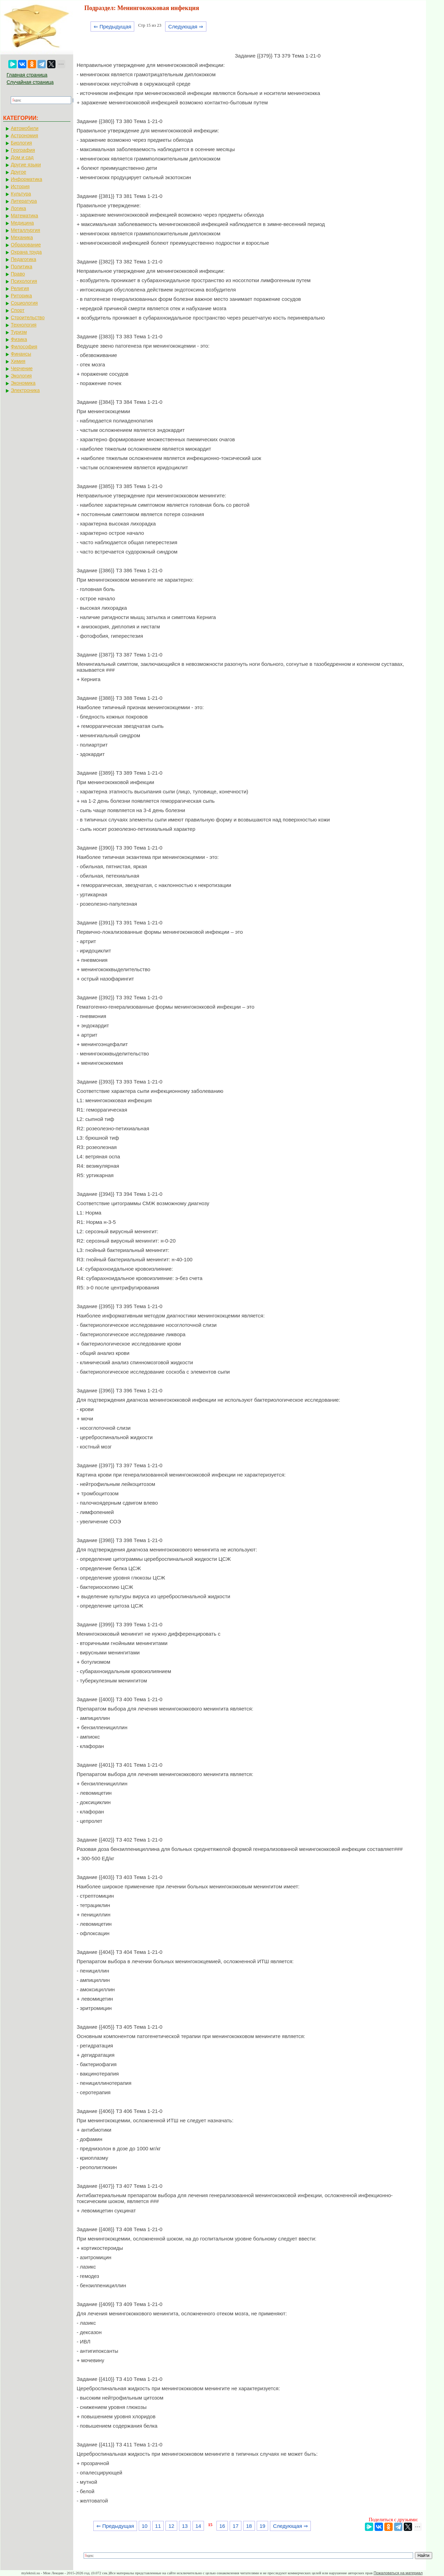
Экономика (23, 383)
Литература (24, 201)
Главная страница (27, 75)
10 (144, 2526)
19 (262, 2526)
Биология (21, 143)
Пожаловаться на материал (398, 2573)
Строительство (27, 317)
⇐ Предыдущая (112, 26)
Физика (19, 339)
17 (236, 2526)
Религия (20, 288)
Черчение (22, 368)
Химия (18, 361)
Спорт (17, 310)
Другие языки (26, 164)
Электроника (25, 390)
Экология (21, 375)
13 (185, 2526)
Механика (22, 237)
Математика (24, 215)
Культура (21, 194)
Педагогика (23, 259)
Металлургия (25, 230)
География (23, 150)
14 (198, 2526)
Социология (24, 303)
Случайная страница (30, 82)
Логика (18, 208)
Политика (21, 266)
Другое (18, 172)
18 (249, 2526)
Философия (24, 346)
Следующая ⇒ (185, 26)
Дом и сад (22, 157)
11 (158, 2526)
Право (18, 274)
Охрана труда (26, 252)
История (20, 186)
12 (171, 2526)
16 (222, 2526)
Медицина (22, 223)
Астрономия (24, 135)
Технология (23, 325)
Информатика (26, 179)
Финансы (21, 354)
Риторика (21, 295)
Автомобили (25, 128)
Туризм (19, 332)
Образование (26, 244)
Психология (24, 281)
